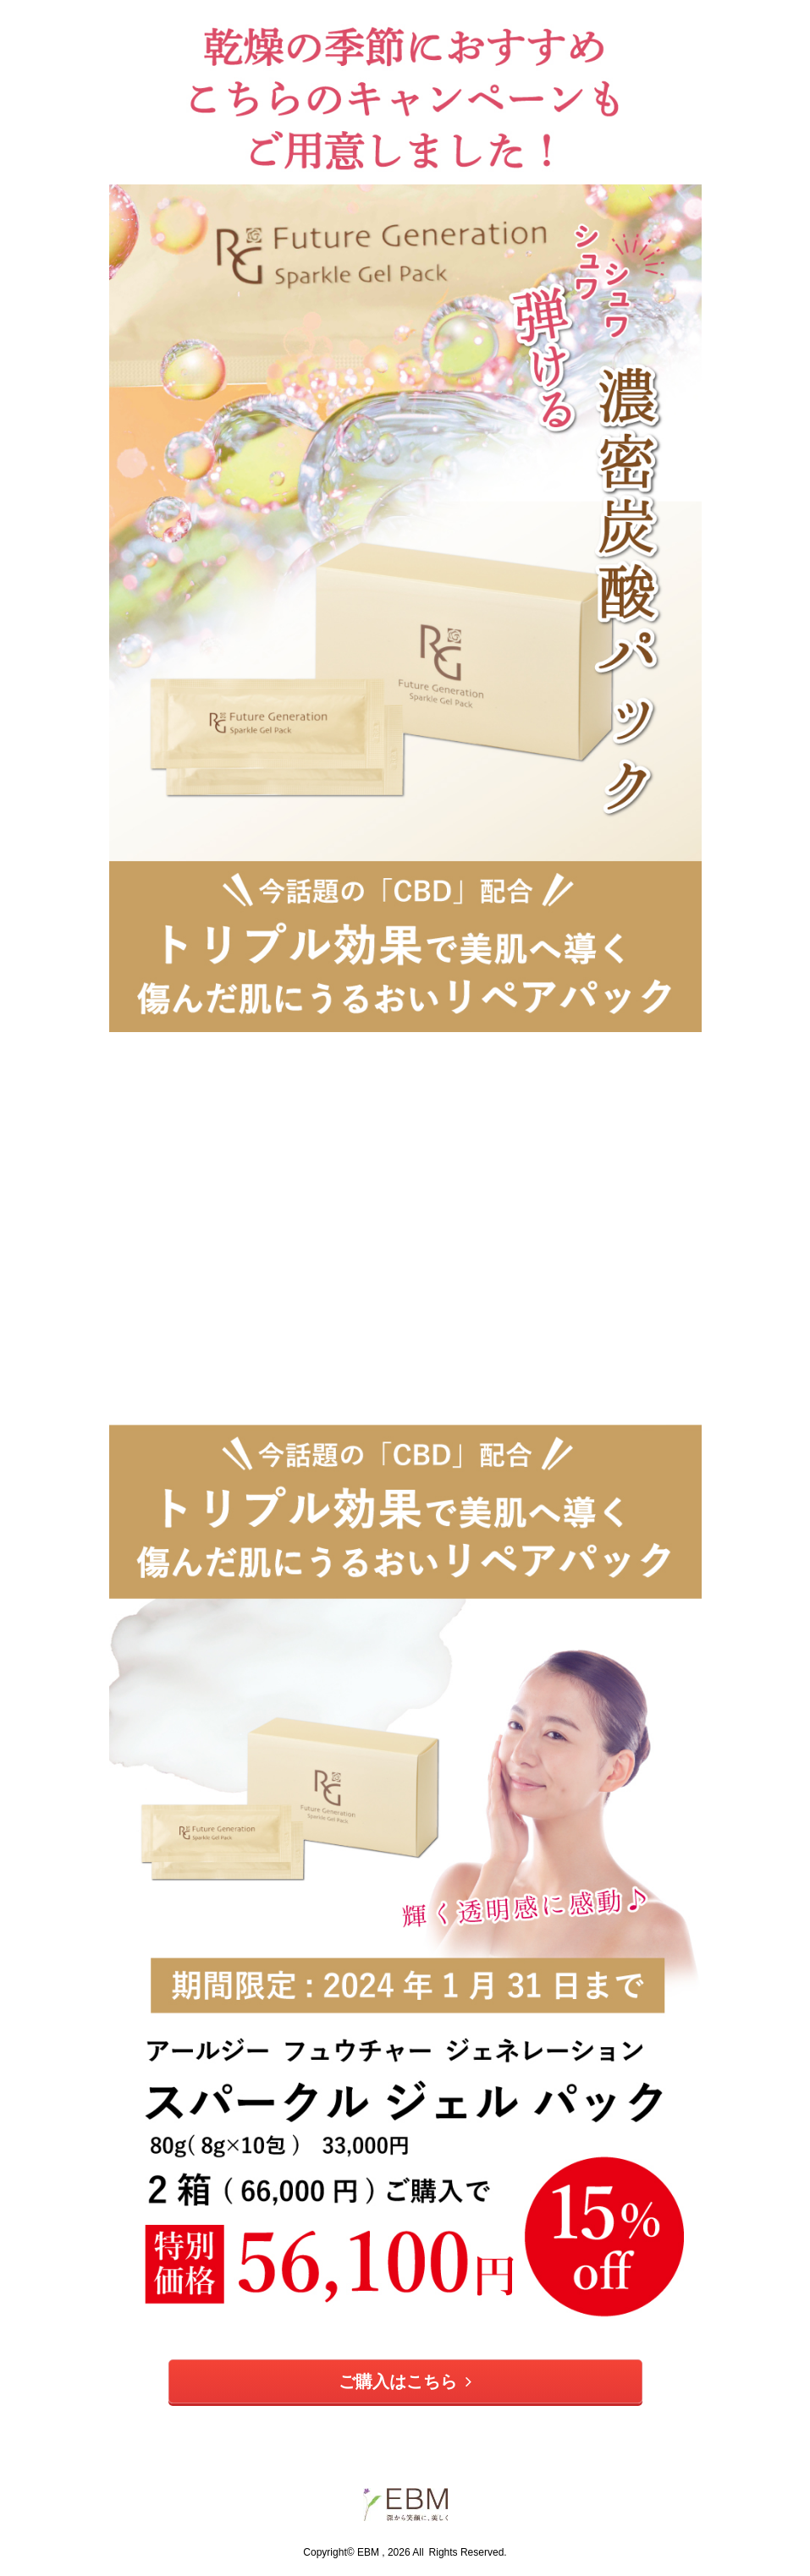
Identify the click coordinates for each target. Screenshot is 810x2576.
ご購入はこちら (405, 2381)
